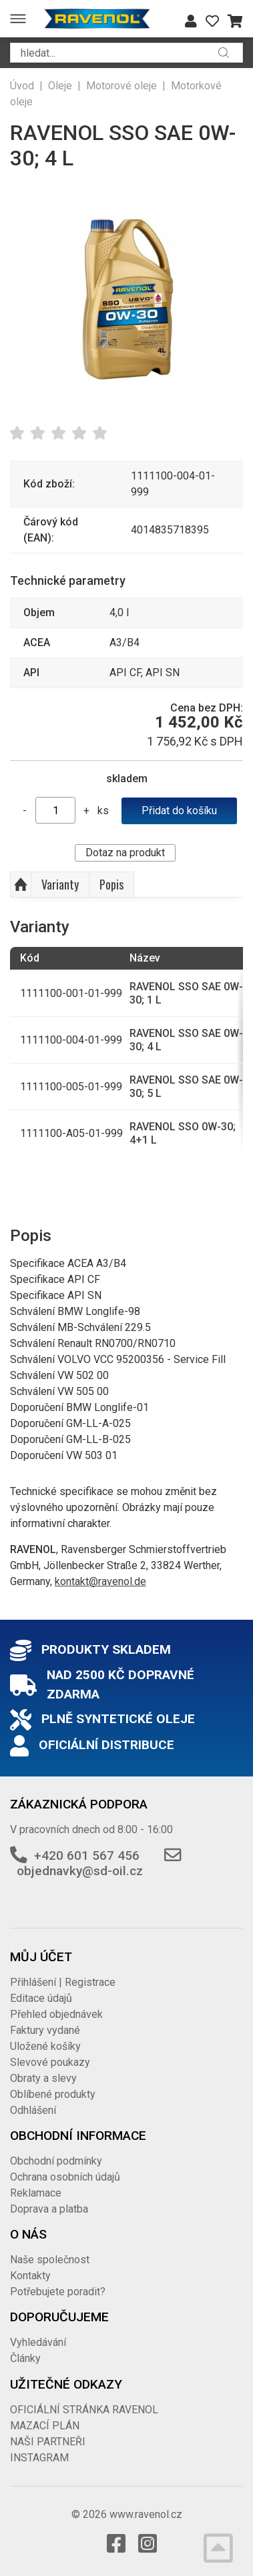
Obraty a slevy (43, 2078)
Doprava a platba (49, 2209)
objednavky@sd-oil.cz (80, 1870)
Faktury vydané (45, 2030)
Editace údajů (41, 1998)
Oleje (60, 85)
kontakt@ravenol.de (100, 1581)
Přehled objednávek (56, 2014)
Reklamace (35, 2193)
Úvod (22, 85)
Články (25, 2358)
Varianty (60, 884)
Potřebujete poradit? (57, 2291)
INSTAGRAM (39, 2457)
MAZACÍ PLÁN (44, 2425)
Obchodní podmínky (56, 2161)
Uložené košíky (45, 2046)
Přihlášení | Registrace (62, 1982)
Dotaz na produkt (125, 852)
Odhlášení (33, 2110)
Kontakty (30, 2275)
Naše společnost (49, 2259)
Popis (111, 884)
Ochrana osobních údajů (65, 2177)
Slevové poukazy (50, 2062)
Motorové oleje (121, 85)
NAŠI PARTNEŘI (47, 2441)
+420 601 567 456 (87, 1855)
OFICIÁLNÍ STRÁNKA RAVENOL (84, 2409)
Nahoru (21, 885)
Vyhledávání (38, 2342)
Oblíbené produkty (52, 2094)
